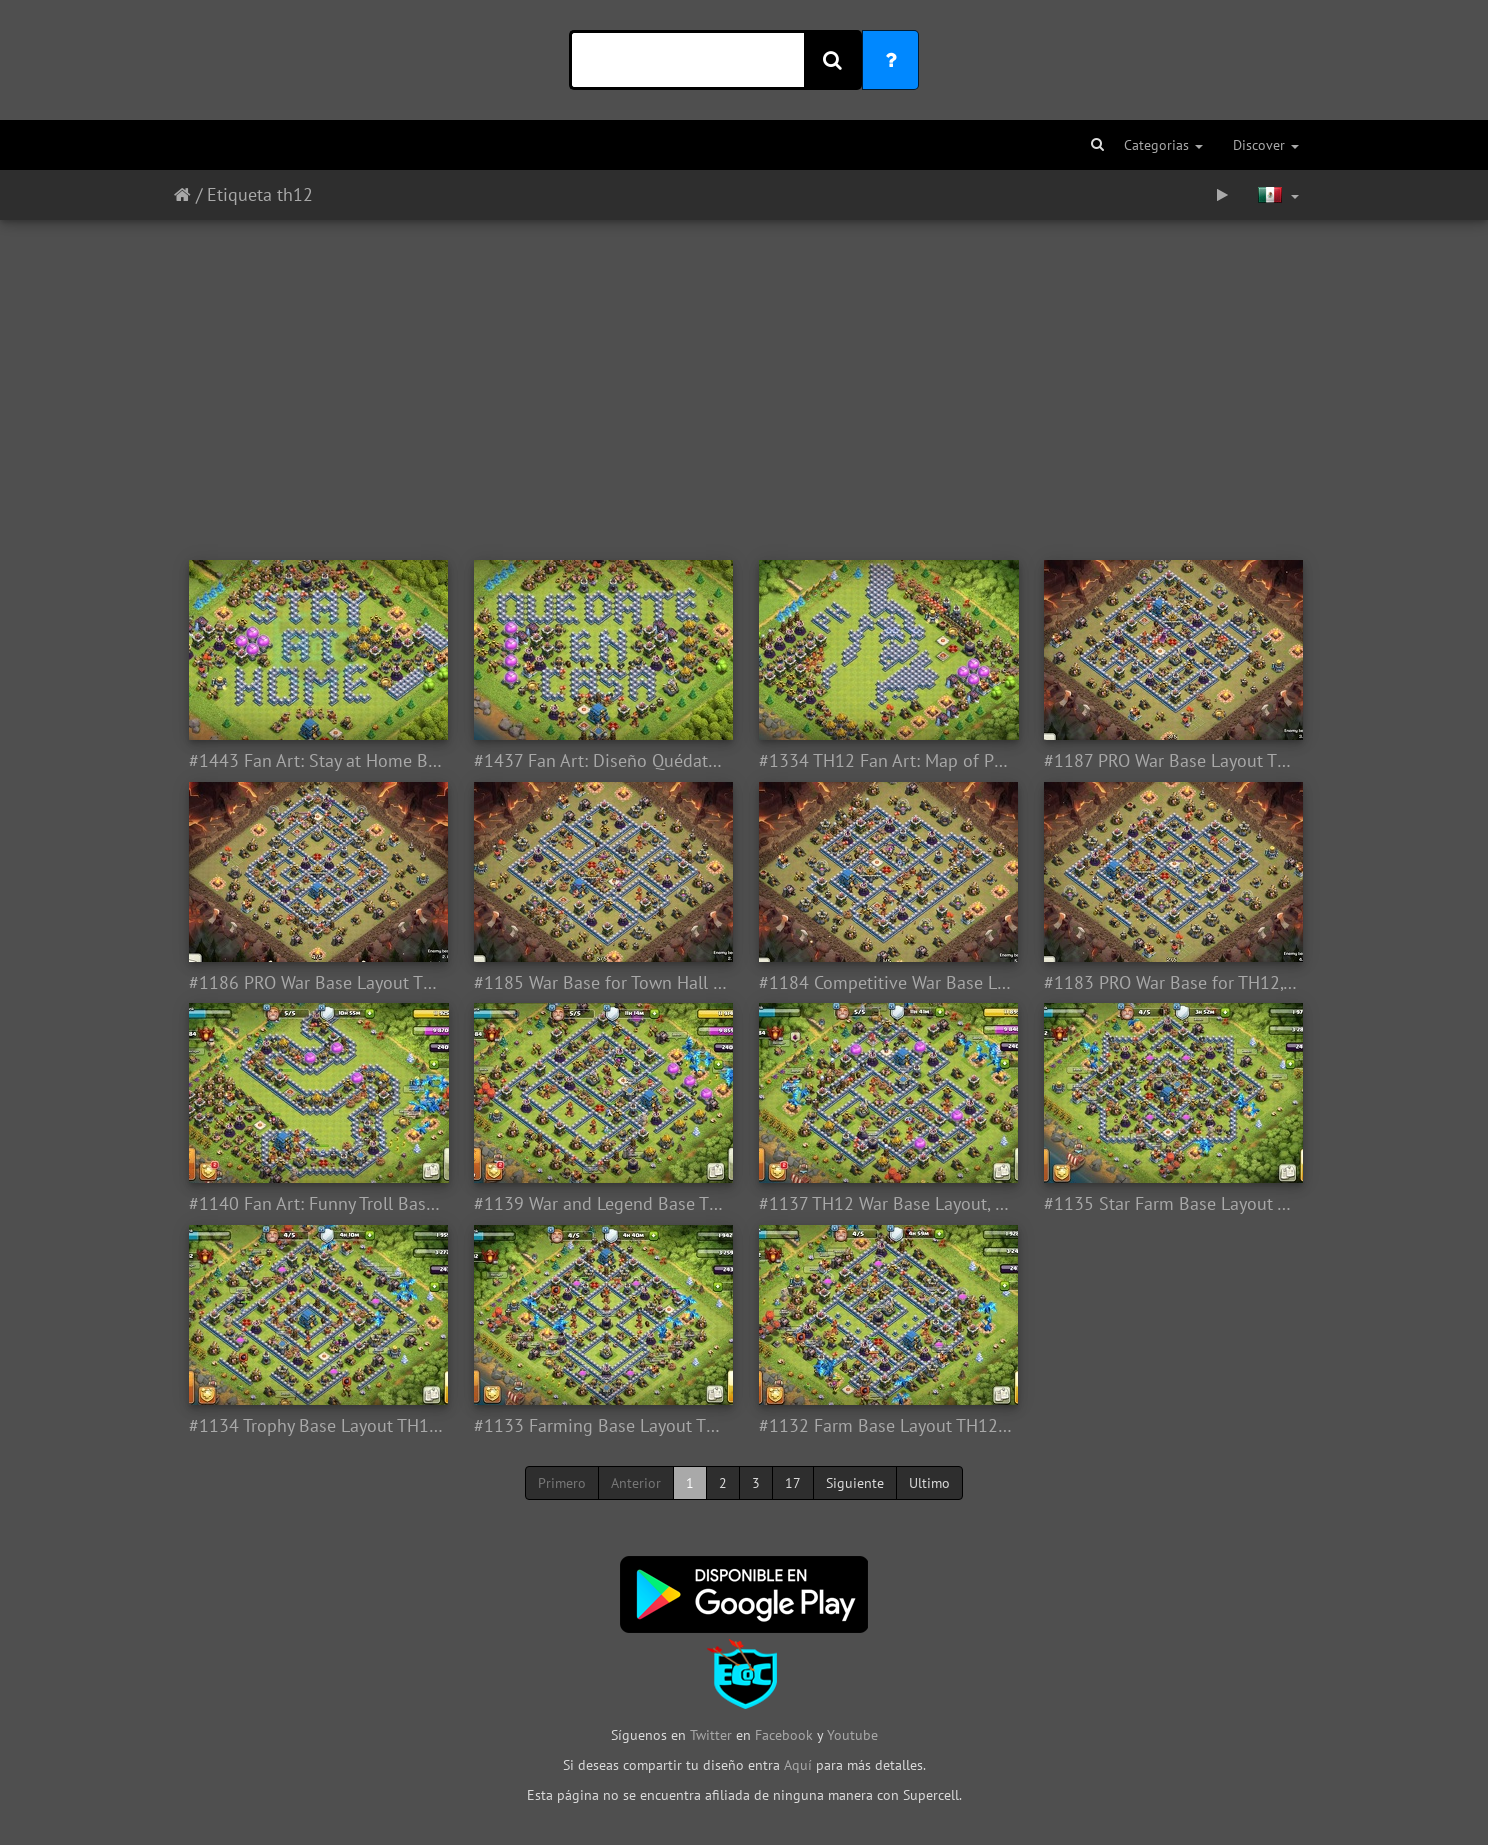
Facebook (784, 1735)
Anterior (636, 1483)
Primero (562, 1483)
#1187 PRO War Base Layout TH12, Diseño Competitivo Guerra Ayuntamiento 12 (1171, 761)
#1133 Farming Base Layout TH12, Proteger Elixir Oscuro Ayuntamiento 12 (601, 1426)
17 (793, 1483)
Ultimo (929, 1483)
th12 (295, 194)
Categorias (1163, 145)
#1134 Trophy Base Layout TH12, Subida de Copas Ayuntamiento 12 (316, 1426)
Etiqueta (239, 194)
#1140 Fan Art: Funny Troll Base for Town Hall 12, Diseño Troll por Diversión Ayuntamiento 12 (316, 1204)
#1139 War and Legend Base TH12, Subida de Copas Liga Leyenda (601, 1204)
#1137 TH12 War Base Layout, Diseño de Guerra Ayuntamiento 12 (886, 1204)
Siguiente (855, 1483)
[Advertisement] (744, 380)
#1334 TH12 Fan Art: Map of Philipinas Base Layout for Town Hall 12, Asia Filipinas (886, 761)
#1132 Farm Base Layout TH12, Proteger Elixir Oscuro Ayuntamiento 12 (886, 1426)
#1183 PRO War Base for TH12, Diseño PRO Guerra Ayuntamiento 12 (1171, 983)
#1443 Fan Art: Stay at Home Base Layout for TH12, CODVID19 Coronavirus (316, 761)
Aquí (798, 1765)
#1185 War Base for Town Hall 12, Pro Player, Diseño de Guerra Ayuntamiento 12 (601, 983)
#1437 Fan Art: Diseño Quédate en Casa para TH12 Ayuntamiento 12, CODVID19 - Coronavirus (601, 761)
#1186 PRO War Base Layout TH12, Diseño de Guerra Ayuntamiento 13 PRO (316, 983)
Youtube (852, 1735)
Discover (1266, 145)
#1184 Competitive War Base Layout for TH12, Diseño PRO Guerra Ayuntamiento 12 (886, 983)
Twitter (713, 1735)
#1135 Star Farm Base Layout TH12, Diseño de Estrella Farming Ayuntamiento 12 (1171, 1204)
